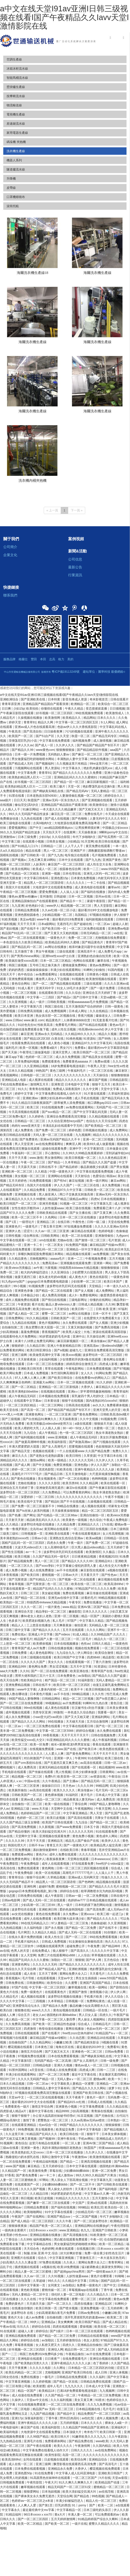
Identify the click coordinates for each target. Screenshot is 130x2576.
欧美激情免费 (38, 2170)
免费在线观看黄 (29, 1868)
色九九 (86, 2230)
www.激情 (36, 1157)
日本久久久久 (106, 717)
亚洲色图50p (24, 2473)
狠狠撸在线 (22, 2010)
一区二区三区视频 (24, 992)
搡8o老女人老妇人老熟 (36, 1616)
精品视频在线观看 (79, 1254)
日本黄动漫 (52, 1400)
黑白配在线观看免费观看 (71, 2239)
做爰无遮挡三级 (26, 1277)
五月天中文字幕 (81, 1666)
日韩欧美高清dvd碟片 (115, 1414)
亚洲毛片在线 (33, 2441)
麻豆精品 (34, 2166)
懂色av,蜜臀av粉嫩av (23, 896)
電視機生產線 (16, 114)
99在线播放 (56, 1721)
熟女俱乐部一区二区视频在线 (56, 1015)
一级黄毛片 (31, 1226)
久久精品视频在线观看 (104, 1116)
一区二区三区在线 (101, 1070)
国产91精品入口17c (25, 846)
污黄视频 (51, 1267)
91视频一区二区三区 (74, 1203)
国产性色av (109, 1575)
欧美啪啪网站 (33, 2212)
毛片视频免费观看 (104, 855)
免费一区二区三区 (81, 937)
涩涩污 (28, 1231)
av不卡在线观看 (67, 1570)
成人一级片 (37, 1002)
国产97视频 (121, 1368)
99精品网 (101, 1785)
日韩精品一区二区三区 (30, 1121)
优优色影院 (47, 1469)
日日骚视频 (117, 708)
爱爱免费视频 (48, 892)
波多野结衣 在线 (22, 2313)
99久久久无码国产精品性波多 (29, 814)
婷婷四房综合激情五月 (82, 1364)
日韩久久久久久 (82, 2450)
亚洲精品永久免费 (60, 2468)
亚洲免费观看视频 (21, 979)
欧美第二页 (115, 2317)
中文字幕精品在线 (39, 2244)
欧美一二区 (106, 2505)
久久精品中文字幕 (74, 2280)
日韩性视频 (13, 1235)
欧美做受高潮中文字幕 (45, 1355)
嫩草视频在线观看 (33, 2487)
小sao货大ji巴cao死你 (48, 1717)
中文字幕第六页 (32, 1006)
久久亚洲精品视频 (36, 1066)
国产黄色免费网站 (86, 1414)
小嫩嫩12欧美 (63, 2042)
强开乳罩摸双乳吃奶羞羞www (85, 2317)
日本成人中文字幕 (108, 1795)
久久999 (25, 2239)
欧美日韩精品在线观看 (15, 1135)
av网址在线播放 (56, 947)
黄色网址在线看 (114, 1359)
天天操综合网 (96, 1336)
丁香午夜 (107, 2290)
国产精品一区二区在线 (30, 1597)
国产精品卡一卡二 (72, 901)
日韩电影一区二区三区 (36, 1075)
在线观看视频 (46, 1978)
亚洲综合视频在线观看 (105, 2358)
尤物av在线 (65, 1240)
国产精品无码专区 (105, 736)
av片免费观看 (72, 1703)
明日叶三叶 (8, 2079)
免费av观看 (102, 1061)
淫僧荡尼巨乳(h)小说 (23, 740)
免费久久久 (120, 1451)
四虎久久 (105, 2015)
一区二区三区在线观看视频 (45, 2097)
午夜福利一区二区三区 (27, 1153)
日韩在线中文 (120, 1895)
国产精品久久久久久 (47, 1630)
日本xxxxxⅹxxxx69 (110, 2248)
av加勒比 (84, 1675)
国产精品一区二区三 (104, 1822)
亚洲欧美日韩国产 (110, 2473)
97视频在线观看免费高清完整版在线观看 (43, 2093)
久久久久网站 (96, 1630)
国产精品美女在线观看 (98, 1057)
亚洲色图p (81, 1465)
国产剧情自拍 (119, 1987)
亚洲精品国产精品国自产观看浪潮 (46, 704)
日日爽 (7, 708)
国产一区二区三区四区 (33, 2519)
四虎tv (95, 1199)
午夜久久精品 (74, 708)
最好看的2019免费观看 (68, 919)
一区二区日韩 (45, 1497)
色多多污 (15, 1620)
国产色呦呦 (80, 818)
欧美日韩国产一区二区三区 (92, 1052)
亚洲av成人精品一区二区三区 (41, 1799)
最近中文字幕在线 (84, 2074)
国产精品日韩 (54, 1474)
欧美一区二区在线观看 (78, 1235)
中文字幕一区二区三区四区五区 (77, 722)
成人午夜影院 (54, 1895)
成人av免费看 (35, 2317)
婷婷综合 (42, 2331)
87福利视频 (8, 924)
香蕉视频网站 (9, 1075)
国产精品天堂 (21, 1451)
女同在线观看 (32, 2459)
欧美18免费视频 (68, 2267)
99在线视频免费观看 (89, 713)
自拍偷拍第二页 (13, 1327)
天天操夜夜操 (87, 832)
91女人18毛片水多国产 (73, 988)
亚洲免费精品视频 (18, 1685)
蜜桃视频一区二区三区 (71, 1886)
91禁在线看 (17, 795)
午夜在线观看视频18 (86, 1533)
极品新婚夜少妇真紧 (94, 1167)
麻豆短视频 (77, 1180)
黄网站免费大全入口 (73, 1973)
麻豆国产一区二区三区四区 (66, 864)
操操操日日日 (51, 1785)
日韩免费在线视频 (30, 1895)
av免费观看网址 (47, 974)
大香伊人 (87, 1387)
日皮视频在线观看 (56, 2459)
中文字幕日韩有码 (36, 878)
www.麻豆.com (34, 1020)
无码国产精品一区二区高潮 (53, 2060)
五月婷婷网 (115, 2308)
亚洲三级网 (20, 1355)
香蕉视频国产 (51, 1332)
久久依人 (69, 2262)
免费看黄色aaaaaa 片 (77, 1061)
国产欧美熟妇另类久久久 (32, 2363)
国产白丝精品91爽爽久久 (40, 1419)
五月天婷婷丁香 (118, 1547)
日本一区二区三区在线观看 (85, 2331)
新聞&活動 (77, 551)
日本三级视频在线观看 (36, 1657)
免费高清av (50, 1263)
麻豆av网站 (119, 1180)
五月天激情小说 (103, 2198)
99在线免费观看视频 (104, 1937)
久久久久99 (85, 1785)
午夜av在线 (8, 2326)
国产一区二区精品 (24, 1387)
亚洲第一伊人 (63, 1758)
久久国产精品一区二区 (60, 2395)
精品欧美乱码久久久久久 (43, 1520)
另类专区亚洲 (42, 1712)
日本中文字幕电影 (89, 2129)
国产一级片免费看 (103, 988)
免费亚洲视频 (63, 1465)
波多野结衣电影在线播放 (38, 1524)
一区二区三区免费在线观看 (87, 928)
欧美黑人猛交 (72, 1332)
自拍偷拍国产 (18, 2042)
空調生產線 (14, 59)
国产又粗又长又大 (91, 809)
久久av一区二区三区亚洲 (52, 1231)
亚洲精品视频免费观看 (21, 2335)
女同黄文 (54, 2285)
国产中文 (36, 827)
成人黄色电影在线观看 (90, 887)
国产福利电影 (108, 2189)
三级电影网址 (78, 1300)
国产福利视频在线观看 (30, 1437)
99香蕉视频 (51, 1735)
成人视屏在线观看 (41, 1080)
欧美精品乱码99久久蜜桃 (62, 942)
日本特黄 (54, 699)
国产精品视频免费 (20, 1561)
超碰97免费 (46, 1886)
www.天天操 (40, 1808)
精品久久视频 (108, 1034)
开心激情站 (53, 1153)
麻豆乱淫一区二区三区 (67, 814)
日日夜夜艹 (53, 2358)
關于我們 (11, 539)
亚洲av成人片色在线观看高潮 (35, 727)
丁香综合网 (80, 1804)
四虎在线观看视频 (65, 2326)
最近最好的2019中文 (91, 2047)
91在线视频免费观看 (32, 2404)
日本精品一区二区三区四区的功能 (91, 2368)
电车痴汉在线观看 (77, 855)
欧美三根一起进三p (110, 1914)
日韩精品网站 (51, 1698)
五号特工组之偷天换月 (45, 965)
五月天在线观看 (73, 1630)
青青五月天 (54, 1845)
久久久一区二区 (32, 1607)
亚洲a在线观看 (97, 2203)
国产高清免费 (96, 1909)
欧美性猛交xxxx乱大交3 (28, 1740)
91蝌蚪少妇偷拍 (94, 970)
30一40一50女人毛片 (77, 1428)
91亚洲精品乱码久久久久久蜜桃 (68, 1740)
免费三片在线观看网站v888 (57, 1955)
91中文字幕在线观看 (59, 2212)
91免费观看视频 (40, 1180)
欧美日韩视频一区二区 (81, 1157)
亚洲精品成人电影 (14, 1080)
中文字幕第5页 (94, 1148)
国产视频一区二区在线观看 (77, 1579)
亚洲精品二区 (46, 1222)
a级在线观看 (84, 1423)
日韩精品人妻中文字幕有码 (52, 2088)
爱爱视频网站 (18, 827)
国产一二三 (10, 2354)
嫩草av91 (114, 887)
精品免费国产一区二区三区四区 (99, 2413)
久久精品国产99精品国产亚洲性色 (85, 2427)
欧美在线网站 (21, 869)
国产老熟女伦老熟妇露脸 (47, 1455)
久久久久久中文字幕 (105, 1950)
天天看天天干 (90, 1575)
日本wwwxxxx (100, 1859)
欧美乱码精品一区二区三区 (24, 2372)
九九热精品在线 (11, 2441)
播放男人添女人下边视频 (53, 979)
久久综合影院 (61, 837)
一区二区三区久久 (21, 1565)
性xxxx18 (6, 1442)
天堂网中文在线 (62, 1808)
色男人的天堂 (20, 1950)
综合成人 (117, 1868)
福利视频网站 (42, 2239)
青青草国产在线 (102, 1671)
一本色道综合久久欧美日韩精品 (22, 942)
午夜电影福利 (9, 2427)
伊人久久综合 (114, 1996)
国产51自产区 (45, 736)
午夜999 (80, 1758)
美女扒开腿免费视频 (114, 1437)
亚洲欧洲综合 (9, 699)
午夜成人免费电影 (116, 1520)
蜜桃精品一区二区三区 (109, 2487)
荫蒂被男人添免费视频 (70, 1102)
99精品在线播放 (68, 1506)
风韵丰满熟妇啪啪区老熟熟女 (62, 2148)
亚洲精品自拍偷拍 (90, 2345)
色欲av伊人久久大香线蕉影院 (77, 727)
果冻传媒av (98, 1341)
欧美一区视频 (29, 1047)
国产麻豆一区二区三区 (87, 754)
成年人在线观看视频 (56, 1863)
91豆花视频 (85, 2115)
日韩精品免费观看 (27, 910)
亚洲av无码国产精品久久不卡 (60, 1139)
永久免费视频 (111, 1185)
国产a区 (5, 2005)
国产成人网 (23, 1465)
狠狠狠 (10, 1689)
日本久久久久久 (92, 2423)
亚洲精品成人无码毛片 (112, 2138)
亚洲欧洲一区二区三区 (17, 1171)
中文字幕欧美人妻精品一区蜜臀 (73, 2083)
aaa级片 (6, 800)
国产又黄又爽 (103, 1212)
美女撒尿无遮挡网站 (113, 2074)
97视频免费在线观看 (32, 2056)
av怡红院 (88, 2418)
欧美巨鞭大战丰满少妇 (69, 1918)
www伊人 (52, 905)
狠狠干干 (93, 2134)
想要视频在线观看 (81, 1446)
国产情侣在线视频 (54, 1300)
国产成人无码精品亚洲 (113, 2349)
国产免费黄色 (29, 1139)
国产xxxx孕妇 (45, 1565)
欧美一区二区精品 (112, 2244)
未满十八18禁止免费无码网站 (35, 1341)
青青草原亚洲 (11, 704)
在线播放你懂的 (23, 2308)
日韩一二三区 (106, 2070)
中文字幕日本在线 (110, 1455)
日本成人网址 (78, 1011)
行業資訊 (75, 575)
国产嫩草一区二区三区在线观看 (49, 2203)
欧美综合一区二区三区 (113, 704)
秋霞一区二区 (81, 736)
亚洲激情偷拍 (104, 1235)
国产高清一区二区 (33, 1410)
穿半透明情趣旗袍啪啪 (96, 1391)
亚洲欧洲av (31, 1098)
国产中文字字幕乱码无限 (90, 1112)
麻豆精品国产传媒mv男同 (107, 1245)
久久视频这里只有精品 (72, 763)
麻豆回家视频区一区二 (102, 782)
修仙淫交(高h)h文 (27, 805)
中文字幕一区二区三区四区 (48, 1987)
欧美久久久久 (63, 2445)
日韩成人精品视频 (91, 1304)
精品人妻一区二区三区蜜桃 (33, 2271)
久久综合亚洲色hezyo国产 (66, 1121)
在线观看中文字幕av (28, 1400)
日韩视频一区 (75, 2001)
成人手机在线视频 (87, 1098)
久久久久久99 (15, 1840)
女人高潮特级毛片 (57, 1547)
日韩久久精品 (101, 1643)
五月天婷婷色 (18, 1180)
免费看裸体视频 (118, 1405)
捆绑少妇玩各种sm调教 (56, 1098)
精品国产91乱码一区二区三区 (22, 933)
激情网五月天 (39, 1084)
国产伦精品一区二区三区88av (57, 1515)
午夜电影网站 (75, 1368)
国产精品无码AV (77, 791)
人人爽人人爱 (27, 2505)
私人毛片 (59, 1620)
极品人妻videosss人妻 (60, 1304)
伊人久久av (25, 745)
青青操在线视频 (102, 2111)
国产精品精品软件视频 (92, 749)
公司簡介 (10, 547)
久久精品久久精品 (44, 1932)
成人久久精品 (9, 1524)
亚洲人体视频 (119, 2372)
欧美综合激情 (104, 1652)
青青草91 (30, 722)
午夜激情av (80, 2157)
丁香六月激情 (102, 1662)
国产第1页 (46, 2505)
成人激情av (66, 2175)
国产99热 (105, 1038)
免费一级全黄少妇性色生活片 (104, 2253)
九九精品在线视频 (24, 1322)
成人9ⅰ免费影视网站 (84, 1295)
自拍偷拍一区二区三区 (27, 1804)
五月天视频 (117, 1258)
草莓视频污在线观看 (14, 2037)
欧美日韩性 (74, 1455)
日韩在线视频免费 (103, 1735)
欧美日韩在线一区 (72, 2134)
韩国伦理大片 (17, 1845)
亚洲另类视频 (48, 1203)
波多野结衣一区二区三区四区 (103, 1355)
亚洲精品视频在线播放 (45, 2235)
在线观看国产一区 (27, 2184)
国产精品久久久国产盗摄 (100, 1162)
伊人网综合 (85, 1652)
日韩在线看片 (119, 699)
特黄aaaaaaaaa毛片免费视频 (88, 1002)
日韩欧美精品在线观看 (52, 1212)
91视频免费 (36, 1286)
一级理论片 (27, 1222)
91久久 (22, 1089)
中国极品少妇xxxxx (115, 827)
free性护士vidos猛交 (110, 1863)
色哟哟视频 (100, 1478)
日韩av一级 (74, 1895)
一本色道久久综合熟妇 (80, 1712)
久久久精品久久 (98, 2294)
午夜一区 (96, 2239)
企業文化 (10, 555)
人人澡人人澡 (69, 892)
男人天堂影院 (103, 905)
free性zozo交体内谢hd (78, 2033)
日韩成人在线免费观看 (62, 2070)
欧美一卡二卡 (117, 2079)
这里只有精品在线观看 (45, 2143)
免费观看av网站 (23, 1854)
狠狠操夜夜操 (18, 2225)
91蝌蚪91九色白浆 (96, 1703)
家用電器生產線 (17, 132)
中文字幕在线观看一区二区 (19, 1240)
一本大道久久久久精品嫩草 (58, 809)
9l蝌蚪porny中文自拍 (113, 832)
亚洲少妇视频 (119, 1322)
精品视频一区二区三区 (76, 905)
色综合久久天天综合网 (102, 1121)
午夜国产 (18, 2216)
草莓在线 (55, 2170)
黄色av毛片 (117, 1025)
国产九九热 (55, 855)
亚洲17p (17, 2418)
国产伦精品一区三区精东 (22, 873)
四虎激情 (30, 2028)
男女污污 (66, 1047)
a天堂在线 (37, 2070)
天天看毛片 (98, 1973)
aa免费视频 (101, 1254)
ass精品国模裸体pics (59, 827)
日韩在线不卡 (48, 1167)
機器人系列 (14, 160)
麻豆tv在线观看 (77, 1487)
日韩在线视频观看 (27, 2033)
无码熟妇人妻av (59, 754)
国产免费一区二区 (98, 1542)
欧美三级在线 (114, 1758)
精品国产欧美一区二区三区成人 (51, 2225)
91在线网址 (95, 1758)
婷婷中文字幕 (24, 1093)
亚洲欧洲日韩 (48, 1909)
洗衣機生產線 (16, 151)
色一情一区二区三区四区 (76, 1432)
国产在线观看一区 (84, 1767)
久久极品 (109, 1552)
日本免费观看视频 (99, 1368)
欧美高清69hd (114, 1584)
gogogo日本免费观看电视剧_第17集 (33, 1891)
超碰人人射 (120, 924)
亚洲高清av (91, 1345)
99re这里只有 (99, 763)
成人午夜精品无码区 (23, 1396)
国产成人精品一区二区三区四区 (33, 2221)
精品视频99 (106, 1767)
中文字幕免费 (27, 772)
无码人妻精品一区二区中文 (30, 2294)
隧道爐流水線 (16, 169)
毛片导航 (28, 1978)
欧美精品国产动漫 (107, 2482)
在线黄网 (69, 832)
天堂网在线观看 (78, 1859)
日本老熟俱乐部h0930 (42, 795)
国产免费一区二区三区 (51, 1130)
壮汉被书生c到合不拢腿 (88, 1707)
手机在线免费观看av (14, 1084)
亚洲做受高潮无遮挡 (50, 1487)
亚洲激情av (8, 837)
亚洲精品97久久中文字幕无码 (92, 1043)
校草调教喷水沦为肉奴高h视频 (102, 1891)
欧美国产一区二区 (21, 736)
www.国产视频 (15, 2166)
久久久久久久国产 (33, 1662)
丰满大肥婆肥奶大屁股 (24, 1446)
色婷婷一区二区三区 (39, 1057)
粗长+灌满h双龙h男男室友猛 (71, 1744)
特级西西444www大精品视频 (79, 1267)
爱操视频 (86, 2326)
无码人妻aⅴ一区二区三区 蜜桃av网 (81, 2079)
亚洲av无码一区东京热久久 (61, 800)
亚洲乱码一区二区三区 (48, 1249)
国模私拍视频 (9, 855)
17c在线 (107, 1524)
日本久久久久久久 (95, 1611)
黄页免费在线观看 (98, 846)
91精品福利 (13, 2514)
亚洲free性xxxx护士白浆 (59, 956)
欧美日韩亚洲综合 (39, 1350)
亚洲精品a (48, 2322)
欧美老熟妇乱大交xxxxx (28, 2152)
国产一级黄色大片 (76, 1845)
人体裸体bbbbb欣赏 (77, 1020)
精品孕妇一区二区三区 (51, 1611)
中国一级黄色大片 (62, 1171)
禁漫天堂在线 (9, 2189)
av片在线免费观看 (99, 2354)
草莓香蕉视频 (24, 2345)
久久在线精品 (99, 1011)
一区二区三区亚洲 (59, 1414)
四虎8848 (94, 1657)
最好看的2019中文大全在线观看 (34, 2102)
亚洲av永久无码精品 (49, 1034)
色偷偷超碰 (98, 1923)
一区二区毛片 (82, 1639)
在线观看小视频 (34, 841)
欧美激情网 (53, 717)
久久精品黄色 (18, 1258)
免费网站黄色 (96, 2001)
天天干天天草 (26, 924)
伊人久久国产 (63, 1185)
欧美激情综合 (99, 805)
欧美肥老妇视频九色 (37, 1620)
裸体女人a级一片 (117, 2423)
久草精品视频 (56, 1877)
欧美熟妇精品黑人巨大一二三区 (30, 777)
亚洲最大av (8, 1639)
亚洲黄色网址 (35, 1414)
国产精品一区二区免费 (81, 1927)
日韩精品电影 (42, 2065)
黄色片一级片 (96, 2097)
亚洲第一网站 (103, 1263)
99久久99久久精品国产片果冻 (96, 2175)
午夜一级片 (76, 1542)
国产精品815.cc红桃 (72, 2102)
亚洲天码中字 (45, 988)
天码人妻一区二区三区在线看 (53, 1135)
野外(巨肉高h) (70, 2418)
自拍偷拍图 (55, 2317)
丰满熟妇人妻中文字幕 (72, 759)
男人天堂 (96, 1813)
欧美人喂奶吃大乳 (27, 1428)
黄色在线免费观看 (48, 1914)
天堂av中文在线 (37, 2400)
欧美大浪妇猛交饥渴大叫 (50, 1831)
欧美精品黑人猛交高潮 (106, 1845)
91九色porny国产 (14, 1281)
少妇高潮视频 (79, 2111)
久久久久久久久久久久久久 (73, 1075)
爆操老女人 (104, 1015)
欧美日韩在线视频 (108, 841)
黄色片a (42, 1854)
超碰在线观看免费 (55, 1148)
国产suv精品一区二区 (57, 1112)
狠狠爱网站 (32, 2491)
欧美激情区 (93, 1552)
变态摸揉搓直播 (97, 708)
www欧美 (102, 2441)
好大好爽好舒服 (71, 2253)
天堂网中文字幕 (26, 1836)
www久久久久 (41, 2010)
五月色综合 (112, 1960)
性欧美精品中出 (32, 1680)
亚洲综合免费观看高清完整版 (67, 1116)
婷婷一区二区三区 (24, 1469)
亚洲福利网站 (101, 1717)
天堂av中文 (66, 1978)
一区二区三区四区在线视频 (90, 1529)
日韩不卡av (37, 1845)
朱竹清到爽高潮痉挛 (65, 1373)
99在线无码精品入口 (35, 1923)
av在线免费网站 (106, 2450)
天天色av (69, 1785)
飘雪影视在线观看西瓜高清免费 (75, 2464)
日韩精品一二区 (52, 846)
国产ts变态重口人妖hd (111, 1698)
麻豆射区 (121, 1070)
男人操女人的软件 (60, 2189)
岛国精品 (81, 915)
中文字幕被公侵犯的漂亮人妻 (76, 1565)
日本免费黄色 (66, 1675)
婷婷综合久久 (114, 795)
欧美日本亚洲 (24, 1015)
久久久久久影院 (50, 1483)
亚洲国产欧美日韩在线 (88, 2093)
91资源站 (90, 1038)
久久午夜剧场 (118, 2436)
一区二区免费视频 (96, 1895)
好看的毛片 (89, 1597)
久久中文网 (91, 1089)
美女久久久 (56, 1662)
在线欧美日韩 (69, 1850)
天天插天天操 (36, 2303)
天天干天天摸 (36, 1840)
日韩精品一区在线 (116, 1538)
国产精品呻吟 (111, 1946)
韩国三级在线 (54, 1006)
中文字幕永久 (72, 768)
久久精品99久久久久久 (81, 1034)
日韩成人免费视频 (54, 1941)
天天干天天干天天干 (75, 1735)
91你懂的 (110, 1932)
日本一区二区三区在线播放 (78, 1217)
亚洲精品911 (104, 1561)
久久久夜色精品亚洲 (113, 1157)
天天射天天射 (15, 1520)
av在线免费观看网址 (50, 1144)
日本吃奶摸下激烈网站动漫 (94, 1905)
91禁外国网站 (18, 2070)
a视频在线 (49, 2267)
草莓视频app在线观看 (84, 2290)
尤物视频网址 (39, 1258)
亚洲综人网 (55, 2349)
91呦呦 (120, 2276)
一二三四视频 (36, 2001)
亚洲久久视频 (63, 2065)
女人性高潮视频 (113, 1533)
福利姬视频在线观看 (100, 919)
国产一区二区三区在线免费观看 (22, 1703)
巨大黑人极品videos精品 (88, 1547)
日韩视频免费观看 (12, 2482)
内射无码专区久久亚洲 (113, 878)
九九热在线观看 (32, 818)
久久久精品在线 (117, 2106)
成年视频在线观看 (18, 1712)
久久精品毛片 (9, 1996)
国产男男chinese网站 (26, 956)
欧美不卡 (77, 1689)
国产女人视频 (84, 1290)
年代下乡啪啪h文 (85, 837)
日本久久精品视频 (21, 1070)
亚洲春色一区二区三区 (87, 2051)
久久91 (24, 1671)
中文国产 (78, 2203)
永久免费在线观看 (75, 1322)
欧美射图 (39, 2386)
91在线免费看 (44, 2473)
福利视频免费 (82, 740)
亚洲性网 (30, 1886)
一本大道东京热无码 (111, 2258)
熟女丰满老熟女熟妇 (110, 1432)
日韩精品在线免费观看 (15, 1249)
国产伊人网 (94, 1960)
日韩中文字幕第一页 (32, 2285)
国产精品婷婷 (69, 1167)
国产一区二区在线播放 (74, 1478)
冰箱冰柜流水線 (17, 68)
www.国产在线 (66, 1749)
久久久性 (98, 1694)
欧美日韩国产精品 (88, 2322)
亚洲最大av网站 (44, 1382)
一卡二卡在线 (96, 882)
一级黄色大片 (57, 937)
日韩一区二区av (115, 1762)
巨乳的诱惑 (62, 2505)
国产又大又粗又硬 (77, 1717)
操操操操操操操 (37, 970)
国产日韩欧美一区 (33, 855)
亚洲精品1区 (104, 2303)
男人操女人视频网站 (92, 2019)
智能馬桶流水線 (17, 77)
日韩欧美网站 (50, 1235)
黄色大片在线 (9, 1992)
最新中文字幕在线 (41, 2111)
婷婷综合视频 (85, 1730)
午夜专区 (75, 1602)
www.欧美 (122, 1767)
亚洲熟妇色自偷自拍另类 (95, 956)
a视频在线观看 (117, 1570)
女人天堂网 (28, 1955)
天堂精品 (95, 1286)
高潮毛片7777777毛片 (27, 1474)
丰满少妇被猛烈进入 (70, 2500)
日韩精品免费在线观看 (96, 2381)
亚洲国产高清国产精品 (95, 1982)
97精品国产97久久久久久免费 (96, 1588)
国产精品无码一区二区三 (98, 1781)
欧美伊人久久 (111, 1840)
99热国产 (42, 1070)
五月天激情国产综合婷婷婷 (84, 1006)
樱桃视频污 (8, 1767)
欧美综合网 (79, 2459)
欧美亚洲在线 (79, 1671)
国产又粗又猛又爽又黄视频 (19, 2138)
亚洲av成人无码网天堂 (84, 1877)
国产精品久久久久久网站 (29, 1721)
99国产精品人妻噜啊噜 (24, 1698)
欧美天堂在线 (9, 1410)
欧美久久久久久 (65, 1790)
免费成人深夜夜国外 (67, 1089)
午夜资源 (24, 1304)
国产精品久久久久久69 (77, 1561)
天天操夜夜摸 (68, 1419)
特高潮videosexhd (90, 1029)
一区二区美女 (54, 1245)
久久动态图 (77, 2037)
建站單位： (90, 671)
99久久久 (54, 2280)
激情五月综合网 (32, 2051)
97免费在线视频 (50, 2262)
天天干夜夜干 (75, 2097)
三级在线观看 (66, 951)
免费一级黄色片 (32, 1992)
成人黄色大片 (78, 1277)
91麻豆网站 (30, 809)
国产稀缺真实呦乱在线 (48, 791)
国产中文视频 (42, 1465)
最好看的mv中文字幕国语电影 (108, 1047)
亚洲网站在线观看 (60, 1176)
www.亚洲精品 (69, 2230)
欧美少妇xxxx (42, 1309)
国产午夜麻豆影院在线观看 (108, 1487)
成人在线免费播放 (42, 1570)
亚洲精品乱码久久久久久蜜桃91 (76, 777)
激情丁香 (29, 2120)
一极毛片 (48, 2377)
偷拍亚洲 (80, 1625)
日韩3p (94, 2280)
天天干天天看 (18, 1157)
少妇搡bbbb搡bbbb (76, 2170)
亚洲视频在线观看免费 (76, 1263)
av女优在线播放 (23, 1914)
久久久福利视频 (61, 2400)
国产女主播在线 (80, 1212)
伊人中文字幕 (114, 1029)
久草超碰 (39, 2280)
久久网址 (59, 2368)
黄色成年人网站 (107, 1836)
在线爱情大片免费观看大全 (102, 1318)
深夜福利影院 (34, 2418)
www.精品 (69, 1607)
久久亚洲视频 (18, 1002)
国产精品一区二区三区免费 (57, 2335)
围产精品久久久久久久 (102, 1918)
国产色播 (15, 1515)
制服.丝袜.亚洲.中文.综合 (41, 2253)
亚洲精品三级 (20, 1808)
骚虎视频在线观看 (27, 2267)
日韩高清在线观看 (78, 1405)
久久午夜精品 (51, 1781)
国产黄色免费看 (27, 2175)
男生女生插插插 (87, 1978)
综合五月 (24, 2015)
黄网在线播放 (75, 2028)
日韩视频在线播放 (95, 1130)
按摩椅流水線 (16, 96)
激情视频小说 (99, 1992)
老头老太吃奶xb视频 (53, 1277)
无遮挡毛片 (64, 924)
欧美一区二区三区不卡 (27, 1217)
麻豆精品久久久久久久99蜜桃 (25, 1199)
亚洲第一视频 (51, 873)
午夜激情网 (83, 2445)
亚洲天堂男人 (62, 1052)
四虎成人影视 (108, 1364)
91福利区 (72, 1795)
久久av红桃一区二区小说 (59, 910)
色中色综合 (26, 974)
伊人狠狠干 (121, 915)
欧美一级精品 (57, 1460)
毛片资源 (114, 1240)
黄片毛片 (87, 1795)
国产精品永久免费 (55, 2005)
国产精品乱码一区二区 (27, 947)
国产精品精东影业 (87, 2042)
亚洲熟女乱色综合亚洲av (67, 1538)
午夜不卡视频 (114, 1497)
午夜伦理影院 (120, 2225)
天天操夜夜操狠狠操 (66, 1510)
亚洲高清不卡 (87, 951)
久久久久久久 (75, 882)
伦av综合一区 (48, 2125)
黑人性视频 (63, 1772)
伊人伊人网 (118, 1992)
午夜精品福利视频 (45, 2161)
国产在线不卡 (30, 928)
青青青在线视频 (40, 1089)
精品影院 (109, 1657)
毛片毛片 (109, 2409)
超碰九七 (76, 1350)
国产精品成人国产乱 (53, 1969)
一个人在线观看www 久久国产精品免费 (83, 1451)
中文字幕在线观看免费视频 (95, 1171)
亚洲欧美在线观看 (57, 1533)
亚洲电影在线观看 (30, 2358)
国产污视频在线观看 (107, 1442)
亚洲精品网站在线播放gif (92, 2225)
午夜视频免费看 (96, 1258)
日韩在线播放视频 (60, 1648)
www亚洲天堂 (31, 1125)
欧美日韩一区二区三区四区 (72, 1685)
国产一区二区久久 (60, 2303)
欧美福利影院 (57, 1442)
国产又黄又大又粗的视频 (61, 933)
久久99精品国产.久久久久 (108, 1634)
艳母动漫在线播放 (51, 2028)
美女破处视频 (51, 1593)
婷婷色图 (75, 1130)
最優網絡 (117, 671)
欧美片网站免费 (11, 1373)
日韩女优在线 (9, 2377)
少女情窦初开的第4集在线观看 (80, 1359)
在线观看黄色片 (56, 1992)
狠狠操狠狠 (113, 2125)
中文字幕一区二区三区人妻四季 (54, 2019)
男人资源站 (53, 768)
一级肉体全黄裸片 (14, 2230)
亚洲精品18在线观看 (101, 2037)
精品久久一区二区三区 (110, 1639)
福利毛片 (11, 1047)
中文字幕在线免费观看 (55, 740)
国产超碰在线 (83, 924)
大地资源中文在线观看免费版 (53, 887)
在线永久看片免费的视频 (26, 1937)
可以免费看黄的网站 (77, 1492)
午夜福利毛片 (77, 1070)
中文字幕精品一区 (69, 2510)
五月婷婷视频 (69, 2423)
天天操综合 (101, 1075)
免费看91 (113, 2047)
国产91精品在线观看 (93, 1025)
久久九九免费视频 (100, 2404)
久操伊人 (18, 2400)
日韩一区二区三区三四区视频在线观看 (82, 1868)
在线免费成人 (41, 1950)
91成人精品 (81, 1634)
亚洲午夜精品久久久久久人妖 (95, 1469)
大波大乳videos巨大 (29, 1547)
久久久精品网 (89, 1483)
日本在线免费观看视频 (64, 2056)
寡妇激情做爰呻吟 (45, 1850)
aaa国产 (116, 749)
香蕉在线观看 (102, 1744)
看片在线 (38, 1304)
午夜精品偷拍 (75, 2354)
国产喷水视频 (69, 2308)
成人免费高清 (27, 1767)
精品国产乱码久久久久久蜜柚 (53, 1588)
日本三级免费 (27, 837)
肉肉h (15, 1125)
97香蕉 (9, 2175)
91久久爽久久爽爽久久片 (76, 2482)
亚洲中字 (75, 1148)
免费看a (80, 1047)
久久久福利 (98, 2377)
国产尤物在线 (104, 2115)
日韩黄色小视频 (98, 974)
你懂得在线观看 (52, 708)
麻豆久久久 (20, 1455)
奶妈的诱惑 (17, 970)
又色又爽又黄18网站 (42, 860)
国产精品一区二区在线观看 (54, 1290)
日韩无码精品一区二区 (96, 933)
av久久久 (99, 1405)
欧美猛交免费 (65, 2129)
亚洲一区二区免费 (104, 2170)
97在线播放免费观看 (78, 1226)
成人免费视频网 (56, 1011)
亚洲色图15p (60, 878)
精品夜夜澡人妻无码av (79, 1799)
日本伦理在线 (72, 873)
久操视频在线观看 (100, 1501)
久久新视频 (47, 1827)
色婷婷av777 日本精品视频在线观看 (93, 1900)
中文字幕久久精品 (92, 1620)
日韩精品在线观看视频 (93, 2335)
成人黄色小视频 (59, 1043)
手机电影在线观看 (14, 1772)
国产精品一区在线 (66, 2381)
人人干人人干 (74, 846)
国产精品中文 (66, 2413)
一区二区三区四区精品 (21, 1405)
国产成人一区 (44, 745)
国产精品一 (55, 1162)
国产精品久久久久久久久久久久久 (82, 1964)
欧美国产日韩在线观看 (58, 1822)
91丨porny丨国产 (84, 2505)
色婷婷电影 (106, 1231)
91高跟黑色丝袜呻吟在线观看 (50, 2478)
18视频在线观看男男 (50, 1946)
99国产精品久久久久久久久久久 (82, 2125)
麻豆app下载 (14, 1057)
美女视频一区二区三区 (30, 1176)
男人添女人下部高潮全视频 (70, 2180)
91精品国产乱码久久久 (42, 2134)
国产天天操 (10, 1052)
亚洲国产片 (78, 850)
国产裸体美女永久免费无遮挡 (35, 2496)
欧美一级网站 (98, 1987)
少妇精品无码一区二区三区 (94, 2212)
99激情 (58, 1712)
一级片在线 (79, 2523)
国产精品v (64, 997)
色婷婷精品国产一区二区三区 (41, 1813)
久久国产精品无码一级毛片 (51, 1556)
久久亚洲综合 (60, 1272)
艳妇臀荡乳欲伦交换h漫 (99, 786)
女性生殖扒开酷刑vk (26, 1208)
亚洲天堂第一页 (11, 882)
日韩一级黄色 (114, 1006)
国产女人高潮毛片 (54, 1446)
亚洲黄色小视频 (66, 2106)
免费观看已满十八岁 (107, 1208)
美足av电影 (27, 919)
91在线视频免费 (53, 1107)
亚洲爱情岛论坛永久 (26, 2005)
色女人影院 (91, 2340)
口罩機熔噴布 (16, 197)
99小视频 (20, 1286)
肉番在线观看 (65, 2248)
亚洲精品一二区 (107, 2083)
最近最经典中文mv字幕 (39, 2510)
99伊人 (35, 2322)
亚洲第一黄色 (30, 2148)
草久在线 (11, 1139)
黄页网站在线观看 (56, 1529)
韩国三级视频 (18, 965)
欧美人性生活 (54, 1937)
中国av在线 (32, 1781)
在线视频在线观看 (72, 974)
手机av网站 (86, 2138)
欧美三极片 (58, 786)
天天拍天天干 (52, 832)
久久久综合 (73, 992)
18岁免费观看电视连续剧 (68, 1066)
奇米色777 (91, 2432)
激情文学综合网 (43, 2106)
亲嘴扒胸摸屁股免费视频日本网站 (41, 1254)
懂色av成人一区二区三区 (92, 2065)
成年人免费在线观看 (63, 1854)
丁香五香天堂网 (51, 1226)
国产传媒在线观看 (41, 1772)
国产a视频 (61, 1350)
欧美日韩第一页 (47, 2308)
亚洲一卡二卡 (33, 1245)
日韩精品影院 (119, 1080)
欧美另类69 (70, 1483)
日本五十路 (92, 1827)
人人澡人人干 (104, 1872)
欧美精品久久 (72, 717)
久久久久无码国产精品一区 (36, 2079)
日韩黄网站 (107, 1772)
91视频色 (78, 979)
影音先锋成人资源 (75, 699)
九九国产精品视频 (42, 2413)
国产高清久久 (80, 1950)
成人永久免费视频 (68, 1057)
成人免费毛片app (110, 951)
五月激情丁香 (24, 951)
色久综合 (96, 1520)
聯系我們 (10, 595)
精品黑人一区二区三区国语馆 (44, 882)
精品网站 (89, 717)
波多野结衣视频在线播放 (65, 1996)
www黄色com (45, 749)
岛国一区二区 (71, 2455)
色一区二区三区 (58, 1584)
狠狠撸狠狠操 (65, 749)
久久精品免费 (66, 1524)
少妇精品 (73, 841)
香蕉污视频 (86, 1015)
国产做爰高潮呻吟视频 (31, 1442)
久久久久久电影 (40, 2368)
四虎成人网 (87, 2070)
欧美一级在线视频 (57, 1804)
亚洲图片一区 (11, 1098)
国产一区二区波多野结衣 (91, 2221)
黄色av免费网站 (101, 965)
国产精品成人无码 (21, 763)
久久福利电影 (33, 1927)
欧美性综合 (55, 1982)
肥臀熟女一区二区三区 (53, 2120)
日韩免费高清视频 (30, 1011)
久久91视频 (56, 2276)
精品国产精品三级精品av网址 (68, 1199)
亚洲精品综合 (98, 2459)
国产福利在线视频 (63, 2207)
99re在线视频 (33, 1707)
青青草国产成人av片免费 (29, 1648)
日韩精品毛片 (102, 2024)
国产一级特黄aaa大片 (102, 2271)
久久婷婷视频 (42, 2381)
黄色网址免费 (38, 1666)
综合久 (43, 2258)
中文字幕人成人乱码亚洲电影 (76, 2473)
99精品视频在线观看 (112, 1597)
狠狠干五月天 (101, 1084)
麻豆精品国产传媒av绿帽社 (49, 2037)
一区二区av (103, 924)
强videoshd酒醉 (112, 1345)
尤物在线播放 (27, 1483)
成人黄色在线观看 (57, 1707)
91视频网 (6, 2143)
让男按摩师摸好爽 (88, 827)
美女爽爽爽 (66, 2322)
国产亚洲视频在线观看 (97, 800)
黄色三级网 (58, 1070)
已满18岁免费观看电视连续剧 (77, 2390)
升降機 (11, 178)
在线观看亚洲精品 (24, 2125)
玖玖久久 (23, 2326)
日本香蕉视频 (9, 1575)
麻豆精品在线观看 (84, 1231)
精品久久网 (46, 722)
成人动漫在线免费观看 (27, 2395)
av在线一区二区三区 (14, 1744)
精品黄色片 (54, 1020)
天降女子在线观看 (107, 1817)
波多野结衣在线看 (24, 1909)
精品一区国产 (91, 1616)
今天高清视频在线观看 (24, 1112)
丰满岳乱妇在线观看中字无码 (63, 1125)
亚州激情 (46, 896)
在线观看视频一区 (78, 1662)
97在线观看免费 (83, 1863)
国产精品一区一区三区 (69, 782)
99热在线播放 (99, 759)
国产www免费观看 (69, 1827)
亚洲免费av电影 (119, 928)
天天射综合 (83, 1176)
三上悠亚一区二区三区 (15, 1643)
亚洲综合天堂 (24, 1611)
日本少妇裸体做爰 (85, 1772)
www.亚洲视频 (58, 1437)
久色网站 (51, 1217)
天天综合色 (32, 2248)
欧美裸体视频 (42, 1643)
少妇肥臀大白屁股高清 (87, 1272)
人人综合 (84, 1955)
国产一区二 (41, 983)
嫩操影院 (75, 1611)
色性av (85, 1643)
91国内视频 (116, 970)
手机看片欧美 (93, 1996)
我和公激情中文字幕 (56, 2157)
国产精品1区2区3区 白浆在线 (44, 1038)
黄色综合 (21, 2143)
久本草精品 (73, 1162)
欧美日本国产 (113, 1281)
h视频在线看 (111, 2042)
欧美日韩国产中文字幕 (69, 1657)
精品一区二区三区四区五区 (100, 1510)
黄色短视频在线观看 (67, 2010)
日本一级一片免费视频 (30, 754)
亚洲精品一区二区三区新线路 (59, 1387)
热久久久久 (112, 1941)
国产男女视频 (119, 1167)
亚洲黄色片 (13, 1226)
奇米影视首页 (99, 699)
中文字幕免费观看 (92, 2106)
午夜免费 (94, 1946)
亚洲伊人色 (13, 1231)
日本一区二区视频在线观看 (76, 1382)
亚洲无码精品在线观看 (54, 1767)
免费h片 (50, 1776)
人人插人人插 (51, 1428)
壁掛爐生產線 (16, 87)
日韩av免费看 (114, 2051)
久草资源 (90, 1455)
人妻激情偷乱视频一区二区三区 (81, 795)
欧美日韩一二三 (83, 1309)
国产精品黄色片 (93, 942)
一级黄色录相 (120, 1277)
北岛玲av (36, 1529)
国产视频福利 (45, 763)
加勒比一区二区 (62, 1960)
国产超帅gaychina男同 (69, 2271)
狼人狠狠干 (61, 1950)
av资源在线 (98, 1776)
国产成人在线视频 (57, 818)
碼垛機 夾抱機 (16, 142)
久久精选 (41, 1171)
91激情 (5, 1455)
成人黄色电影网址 (42, 1652)
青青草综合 (17, 1877)
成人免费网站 (119, 1130)
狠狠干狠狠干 (21, 2115)
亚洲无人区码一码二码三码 (102, 873)
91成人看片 (26, 988)
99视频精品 (53, 1703)
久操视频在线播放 (30, 717)
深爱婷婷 (27, 1497)
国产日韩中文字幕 (86, 997)
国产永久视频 (54, 1927)
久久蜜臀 (71, 1982)
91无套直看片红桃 (105, 1020)
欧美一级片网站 (98, 1180)
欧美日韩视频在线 (98, 1689)
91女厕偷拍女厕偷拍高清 (86, 1941)
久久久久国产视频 (33, 2189)
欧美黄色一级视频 (75, 1520)
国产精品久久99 (23, 749)
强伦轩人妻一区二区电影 (68, 2294)
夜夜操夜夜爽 (56, 1859)
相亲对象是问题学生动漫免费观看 (92, 947)
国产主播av (71, 1781)
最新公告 (75, 567)
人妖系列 (39, 864)
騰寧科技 (104, 671)
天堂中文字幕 (110, 1089)
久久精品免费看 (35, 1190)
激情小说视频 (119, 805)
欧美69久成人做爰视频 (99, 1144)
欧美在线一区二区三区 (87, 1584)
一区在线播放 (9, 1162)
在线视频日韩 (86, 2248)
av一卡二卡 (34, 1552)
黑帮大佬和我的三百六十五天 (35, 1675)
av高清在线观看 (91, 1762)
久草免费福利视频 (27, 1061)
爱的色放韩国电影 (72, 1909)
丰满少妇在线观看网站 (66, 970)
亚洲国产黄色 (112, 860)
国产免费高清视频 (107, 1327)
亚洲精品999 (18, 1666)
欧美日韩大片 (60, 2436)
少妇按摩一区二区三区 (86, 1281)
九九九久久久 (74, 2386)
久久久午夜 (64, 2221)
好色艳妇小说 (35, 905)
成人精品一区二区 (18, 2019)
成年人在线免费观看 (38, 1918)
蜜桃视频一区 (51, 1575)
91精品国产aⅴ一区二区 (112, 2033)
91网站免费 (103, 1373)
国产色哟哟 (86, 1882)
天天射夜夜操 (27, 1359)
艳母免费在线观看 (12, 1364)
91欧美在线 (64, 1469)
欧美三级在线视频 (79, 1208)
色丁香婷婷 (101, 2363)
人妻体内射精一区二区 (53, 1689)
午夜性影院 (35, 2482)
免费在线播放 (93, 1602)
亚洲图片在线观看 (23, 2258)
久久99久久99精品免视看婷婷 (83, 1153)
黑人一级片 (65, 1905)
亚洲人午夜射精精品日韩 (64, 1345)
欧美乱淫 (97, 2207)
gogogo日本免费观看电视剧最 (48, 1281)
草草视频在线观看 (104, 1955)
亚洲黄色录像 (24, 1290)
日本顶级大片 (72, 2432)
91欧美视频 (10, 919)
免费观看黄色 (51, 1061)
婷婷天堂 (15, 722)
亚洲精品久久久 (89, 1524)
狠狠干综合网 (36, 1877)
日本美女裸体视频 (114, 2134)
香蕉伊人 (39, 1859)
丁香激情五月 (86, 2258)
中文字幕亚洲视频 (62, 2258)
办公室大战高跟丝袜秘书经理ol (54, 2115)
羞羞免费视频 (30, 1332)
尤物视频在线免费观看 (111, 937)
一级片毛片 (118, 2010)
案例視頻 (76, 539)
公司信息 (75, 559)
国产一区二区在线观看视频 (27, 937)
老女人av (39, 2015)
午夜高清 (15, 731)
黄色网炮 (48, 1868)
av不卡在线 (62, 1694)
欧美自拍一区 (114, 2207)
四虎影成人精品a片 (13, 2111)
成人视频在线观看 (94, 1506)
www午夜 (43, 919)
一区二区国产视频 (85, 2216)
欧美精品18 (47, 2390)
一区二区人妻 (71, 2143)
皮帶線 (11, 187)
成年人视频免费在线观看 (22, 1300)
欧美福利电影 (9, 2432)
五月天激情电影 (76, 1474)
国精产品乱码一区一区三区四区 (23, 1542)
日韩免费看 (20, 1652)
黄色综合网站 (21, 983)
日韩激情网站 (36, 1982)
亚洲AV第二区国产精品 (94, 1607)
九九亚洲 (18, 905)
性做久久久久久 (112, 1877)
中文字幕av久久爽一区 (100, 2193)
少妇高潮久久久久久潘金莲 (19, 2262)
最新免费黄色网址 (18, 1859)
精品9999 (62, 2111)
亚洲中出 (79, 1336)
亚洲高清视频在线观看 (96, 2161)
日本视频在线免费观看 (54, 1396)
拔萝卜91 (114, 2088)
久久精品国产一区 (14, 2170)
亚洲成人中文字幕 (41, 1634)
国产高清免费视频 (24, 1827)
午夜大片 (51, 2482)
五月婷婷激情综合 (69, 2340)
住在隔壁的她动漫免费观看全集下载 (25, 1029)
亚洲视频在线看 (26, 1194)
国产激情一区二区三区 (91, 1240)
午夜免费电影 (30, 1863)
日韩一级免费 (110, 2060)
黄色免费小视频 (83, 1836)
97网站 (44, 2180)
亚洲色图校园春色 (27, 915)
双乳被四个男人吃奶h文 (88, 1396)
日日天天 (20, 800)
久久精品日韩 (36, 1345)
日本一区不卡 (102, 1313)
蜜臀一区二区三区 (54, 1313)
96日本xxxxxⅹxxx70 (38, 2514)
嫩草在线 (103, 960)
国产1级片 (57, 2331)
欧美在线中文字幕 (30, 1501)
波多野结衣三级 (16, 1749)
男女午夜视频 (45, 951)
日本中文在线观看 (71, 860)
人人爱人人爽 (54, 1753)
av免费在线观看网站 (80, 1107)
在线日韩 (64, 1222)
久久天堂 (63, 736)
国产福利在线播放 (93, 892)
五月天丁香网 (48, 1973)
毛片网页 (24, 1932)
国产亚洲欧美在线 (33, 699)
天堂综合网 (64, 2496)
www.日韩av (13, 1020)
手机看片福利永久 (27, 1941)
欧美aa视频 (94, 1538)
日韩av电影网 (11, 1900)
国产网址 (29, 1515)
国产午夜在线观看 (39, 2445)
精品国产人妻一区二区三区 (53, 1639)
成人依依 (30, 1973)
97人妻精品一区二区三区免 (70, 1923)
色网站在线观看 (84, 960)
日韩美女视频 (56, 841)
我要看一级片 (107, 1712)
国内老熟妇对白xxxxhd (102, 1400)
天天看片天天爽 (86, 2189)
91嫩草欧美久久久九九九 (89, 2436)
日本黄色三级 (44, 2047)
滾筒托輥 (13, 206)
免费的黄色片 (15, 2303)
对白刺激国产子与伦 (38, 1758)
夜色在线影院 (99, 1277)
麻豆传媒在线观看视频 (102, 1593)
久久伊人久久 (65, 745)
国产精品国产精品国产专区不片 (98, 745)
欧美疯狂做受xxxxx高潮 (21, 960)
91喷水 (100, 2400)
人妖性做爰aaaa (53, 1208)
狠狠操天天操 (103, 1423)
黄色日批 (116, 1703)
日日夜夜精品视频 (84, 1556)
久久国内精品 (102, 2445)
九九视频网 (83, 1135)
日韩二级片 (119, 1859)
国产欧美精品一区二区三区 (103, 1125)
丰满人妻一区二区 (80, 2514)
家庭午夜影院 (96, 901)
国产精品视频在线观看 (66, 983)
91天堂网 (87, 841)
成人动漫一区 (117, 2001)
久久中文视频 (89, 1419)
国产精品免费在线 (81, 2441)
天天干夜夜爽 (18, 2368)
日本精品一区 (116, 1396)
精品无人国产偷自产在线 (82, 1840)
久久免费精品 (51, 1492)
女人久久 (87, 1373)
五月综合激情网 (98, 1721)
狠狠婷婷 (18, 1345)
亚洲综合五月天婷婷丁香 (100, 992)
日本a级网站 (46, 924)
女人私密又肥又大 (48, 2345)
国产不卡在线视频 (73, 1501)
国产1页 (11, 1222)
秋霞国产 (34, 800)
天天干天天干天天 (105, 1753)
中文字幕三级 (11, 841)
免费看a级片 (49, 1047)
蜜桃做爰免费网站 (75, 965)
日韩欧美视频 (56, 1002)
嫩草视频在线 (77, 1987)
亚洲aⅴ (73, 1391)
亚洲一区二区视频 (67, 1616)
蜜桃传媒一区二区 (54, 2290)
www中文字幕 (26, 1689)
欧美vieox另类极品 (18, 1267)
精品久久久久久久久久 (71, 1080)
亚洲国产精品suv (59, 2216)
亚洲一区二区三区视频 (98, 1139)
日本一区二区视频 (81, 896)
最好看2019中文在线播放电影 (98, 910)
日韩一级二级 (96, 1222)
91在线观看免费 (107, 1831)
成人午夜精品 (48, 1432)
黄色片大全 (16, 2317)
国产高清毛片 (108, 2464)
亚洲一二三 (76, 1258)
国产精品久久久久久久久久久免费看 (78, 772)
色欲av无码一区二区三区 (104, 2028)
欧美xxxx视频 (71, 1355)
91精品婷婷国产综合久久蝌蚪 (98, 2519)
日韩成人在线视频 (100, 2102)
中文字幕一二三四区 (41, 997)
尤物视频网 (52, 2372)
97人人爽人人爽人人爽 (30, 1377)
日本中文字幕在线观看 (82, 2166)
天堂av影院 (120, 2478)
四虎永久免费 (56, 1542)
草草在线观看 (54, 1368)
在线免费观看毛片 (75, 2358)
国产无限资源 (18, 1579)
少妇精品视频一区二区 (57, 915)
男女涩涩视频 (59, 1666)
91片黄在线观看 (95, 1093)
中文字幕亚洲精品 (75, 1813)
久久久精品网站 (40, 2042)
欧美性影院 (53, 2455)
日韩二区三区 (30, 1593)
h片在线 (105, 2478)
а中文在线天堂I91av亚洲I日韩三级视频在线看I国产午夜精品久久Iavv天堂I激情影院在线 (64, 17)
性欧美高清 (45, 1025)
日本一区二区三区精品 (56, 960)
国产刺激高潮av (80, 1442)
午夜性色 (78, 1222)
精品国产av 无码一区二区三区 (53, 2409)
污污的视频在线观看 (79, 731)
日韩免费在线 (15, 1982)
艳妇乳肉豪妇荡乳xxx (98, 768)
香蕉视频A (12, 1978)
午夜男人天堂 (97, 1066)
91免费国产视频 (77, 1245)
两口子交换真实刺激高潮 (76, 1194)
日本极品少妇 (30, 1295)
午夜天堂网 (103, 1808)
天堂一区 (74, 786)
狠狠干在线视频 (73, 1400)
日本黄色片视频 (41, 1694)
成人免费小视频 (16, 1570)
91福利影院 (86, 1680)
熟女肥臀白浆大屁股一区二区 (46, 1327)
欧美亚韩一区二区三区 (73, 1776)
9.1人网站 (107, 722)
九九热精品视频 (11, 1927)
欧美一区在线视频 (48, 1872)
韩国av (111, 1176)
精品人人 (18, 1625)
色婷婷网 (48, 2248)
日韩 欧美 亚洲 (106, 1309)
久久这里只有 (15, 2134)
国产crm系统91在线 (28, 1762)
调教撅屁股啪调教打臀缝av (107, 850)
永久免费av (71, 1914)
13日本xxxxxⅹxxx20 (43, 2230)
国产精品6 (52, 1501)
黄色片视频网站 (50, 1322)
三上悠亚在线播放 (39, 1625)
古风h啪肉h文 (42, 823)
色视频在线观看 (44, 1451)
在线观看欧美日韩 (51, 992)
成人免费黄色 (24, 1130)
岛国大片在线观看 (39, 1185)
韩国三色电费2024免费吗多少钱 (41, 2354)
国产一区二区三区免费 (54, 2074)
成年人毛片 (55, 2386)
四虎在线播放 (84, 2303)
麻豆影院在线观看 (93, 1570)
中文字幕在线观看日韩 (78, 1726)
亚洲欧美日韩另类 (30, 1368)
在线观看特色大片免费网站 (19, 1336)
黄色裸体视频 (54, 1795)
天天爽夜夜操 (63, 1625)
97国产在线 (19, 1987)
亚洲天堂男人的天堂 (107, 1410)
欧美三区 (33, 1107)
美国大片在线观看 (18, 887)
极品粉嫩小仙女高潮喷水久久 (89, 2005)
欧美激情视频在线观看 (101, 979)
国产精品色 (82, 2496)
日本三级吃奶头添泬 (97, 2510)
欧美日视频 (23, 1556)
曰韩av (123, 1740)
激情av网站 (38, 1460)
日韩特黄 (122, 919)
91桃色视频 (74, 1038)
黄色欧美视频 (30, 2290)
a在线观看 (123, 2505)
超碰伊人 (6, 1400)
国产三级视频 (11, 1419)
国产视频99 (47, 2138)
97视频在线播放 (101, 915)
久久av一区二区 (35, 2276)
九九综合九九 (66, 1652)
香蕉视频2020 (108, 1556)
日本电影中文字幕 (77, 1084)
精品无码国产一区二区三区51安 (70, 2487)
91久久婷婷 (104, 1382)
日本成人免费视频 (36, 1373)
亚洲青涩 (57, 1084)
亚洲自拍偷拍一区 (92, 1515)
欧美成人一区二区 (45, 869)
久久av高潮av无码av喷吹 (88, 2120)
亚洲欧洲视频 (78, 1969)
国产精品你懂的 (20, 1831)
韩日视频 (27, 2198)
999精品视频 (81, 1694)
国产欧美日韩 (30, 1575)
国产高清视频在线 (75, 2235)
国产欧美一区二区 (57, 2523)
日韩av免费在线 (89, 2313)
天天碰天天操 (75, 1721)
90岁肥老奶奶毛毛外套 (55, 1336)
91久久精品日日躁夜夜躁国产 (32, 1102)
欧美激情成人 (115, 713)
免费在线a (19, 1634)
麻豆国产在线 (30, 2427)
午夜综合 (114, 1776)
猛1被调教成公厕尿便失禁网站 (102, 2267)
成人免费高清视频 (54, 1295)
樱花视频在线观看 (20, 2047)
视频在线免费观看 (87, 1648)
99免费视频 (25, 2129)
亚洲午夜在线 (66, 2138)
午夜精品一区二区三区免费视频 (100, 2395)
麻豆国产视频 (98, 1080)
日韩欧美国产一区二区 (66, 1318)
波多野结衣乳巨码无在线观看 (67, 1286)
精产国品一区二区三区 (60, 1680)
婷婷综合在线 (69, 1891)
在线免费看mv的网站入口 (93, 1377)
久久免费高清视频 (18, 2024)
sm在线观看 (47, 1240)
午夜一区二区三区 (33, 1162)
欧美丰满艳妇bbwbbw (24, 1391)
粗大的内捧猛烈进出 (35, 1272)
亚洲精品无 (56, 1840)
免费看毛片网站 (66, 1025)
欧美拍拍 (32, 708)
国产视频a (19, 860)
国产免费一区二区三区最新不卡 (33, 1506)
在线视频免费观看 (42, 1749)
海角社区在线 (65, 2047)
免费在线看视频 (73, 1593)
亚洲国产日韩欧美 (105, 2230)
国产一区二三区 (77, 1937)
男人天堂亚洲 (24, 1144)
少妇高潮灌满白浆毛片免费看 (56, 2313)
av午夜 (38, 1267)
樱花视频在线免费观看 (105, 2468)
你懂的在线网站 (101, 1300)
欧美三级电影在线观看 (15, 823)
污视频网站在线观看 (29, 768)
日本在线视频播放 (113, 1199)
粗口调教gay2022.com (103, 1102)
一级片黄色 (53, 1607)
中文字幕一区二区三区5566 (55, 1730)
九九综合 (30, 1432)
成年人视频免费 (108, 2418)
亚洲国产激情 (78, 1992)
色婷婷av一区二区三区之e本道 (33, 2500)
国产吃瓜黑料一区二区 (113, 837)
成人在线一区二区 (21, 2464)
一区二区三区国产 (85, 2478)
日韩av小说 (39, 1538)
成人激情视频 (103, 740)
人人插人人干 (11, 809)
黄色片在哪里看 (102, 2276)
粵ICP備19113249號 (66, 671)
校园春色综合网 (70, 869)
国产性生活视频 (13, 1552)
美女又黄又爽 (84, 2400)
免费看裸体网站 (56, 2441)
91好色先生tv (27, 1025)
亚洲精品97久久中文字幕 (65, 1190)
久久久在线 (29, 2299)
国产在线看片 (51, 2033)
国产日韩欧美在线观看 (112, 2184)
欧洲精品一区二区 (83, 704)
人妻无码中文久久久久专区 (108, 818)
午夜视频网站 (84, 1808)
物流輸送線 (14, 105)
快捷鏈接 (11, 587)
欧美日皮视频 (56, 1817)
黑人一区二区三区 (56, 850)
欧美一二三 (91, 869)
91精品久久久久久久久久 (72, 2198)
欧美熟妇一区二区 (12, 1602)
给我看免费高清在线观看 (29, 1043)
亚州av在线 (103, 896)
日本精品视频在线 (88, 2409)
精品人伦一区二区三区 (101, 2500)
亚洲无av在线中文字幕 (64, 1597)
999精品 (83, 2207)
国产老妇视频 (9, 928)
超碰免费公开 (76, 1946)
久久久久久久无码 (81, 1460)
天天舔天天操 (27, 1167)
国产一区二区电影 (18, 2409)
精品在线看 (34, 850)
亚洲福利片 (119, 2427)
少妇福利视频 (48, 1359)
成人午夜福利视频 (105, 1740)
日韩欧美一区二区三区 (100, 1190)
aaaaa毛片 (58, 1258)
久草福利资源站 (119, 1093)
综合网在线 (31, 1235)
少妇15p (18, 708)
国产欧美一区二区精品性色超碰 (54, 2024)
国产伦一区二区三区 (110, 1726)
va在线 (118, 933)
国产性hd (60, 1180)
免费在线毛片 (94, 814)
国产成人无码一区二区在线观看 (44, 1900)
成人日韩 (101, 2372)
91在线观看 (8, 2331)
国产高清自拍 (33, 731)
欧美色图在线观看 (112, 1749)
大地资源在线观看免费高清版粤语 (77, 823)
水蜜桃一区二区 (105, 1428)
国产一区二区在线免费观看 (50, 1671)
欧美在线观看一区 (113, 1483)
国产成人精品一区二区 (24, 1313)
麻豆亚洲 (27, 1034)
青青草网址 (116, 2262)
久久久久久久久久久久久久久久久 (79, 1497)
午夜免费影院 (9, 1863)
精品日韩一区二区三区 (80, 2349)
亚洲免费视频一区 (93, 2308)
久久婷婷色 (37, 1116)
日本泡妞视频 (51, 2491)
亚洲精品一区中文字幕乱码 (85, 1249)
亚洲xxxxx (88, 1914)
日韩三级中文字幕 (18, 1630)
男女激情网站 (54, 1157)
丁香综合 (12, 2239)
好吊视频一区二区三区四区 (55, 713)
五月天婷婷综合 (53, 2166)
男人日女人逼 (88, 2015)
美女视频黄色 (47, 1478)
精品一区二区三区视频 (78, 1698)
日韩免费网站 (15, 1318)
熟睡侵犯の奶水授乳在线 (22, 2157)
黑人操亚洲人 (48, 1194)
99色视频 (98, 2496)
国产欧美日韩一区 (54, 928)
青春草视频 (17, 1584)
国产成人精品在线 (115, 2322)
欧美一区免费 (39, 1744)
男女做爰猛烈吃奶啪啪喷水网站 (33, 759)
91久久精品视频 (37, 1318)
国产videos (63, 1634)
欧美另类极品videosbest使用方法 (50, 1423)
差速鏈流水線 (16, 123)
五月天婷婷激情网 (63, 2519)
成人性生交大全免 (99, 864)
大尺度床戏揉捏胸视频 (105, 1474)
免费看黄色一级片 (17, 2106)
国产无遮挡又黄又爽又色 (61, 1762)
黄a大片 (60, 2514)
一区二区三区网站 (51, 1405)
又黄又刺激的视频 (80, 1327)
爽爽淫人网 (74, 1144)
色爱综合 (99, 1176)
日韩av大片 (70, 1575)
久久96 (110, 1304)
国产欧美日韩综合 (60, 1377)
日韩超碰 (60, 896)
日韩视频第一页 (32, 1533)
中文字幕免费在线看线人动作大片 (59, 1093)
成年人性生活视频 (64, 1029)
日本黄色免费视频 (83, 878)
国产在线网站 (36, 2216)
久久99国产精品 (38, 2436)
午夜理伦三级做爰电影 (35, 1052)
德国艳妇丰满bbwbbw (62, 2015)
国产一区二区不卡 (82, 2184)
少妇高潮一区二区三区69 (38, 1905)
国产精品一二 (69, 2161)
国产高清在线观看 (80, 1817)
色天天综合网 (9, 1680)
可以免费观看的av (107, 2514)
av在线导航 (107, 2491)
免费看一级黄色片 (89, 2285)
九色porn (122, 1235)
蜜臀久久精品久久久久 (104, 2523)
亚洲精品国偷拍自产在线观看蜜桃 (35, 901)
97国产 (72, 1620)
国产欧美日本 (88, 1749)
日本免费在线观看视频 (30, 2468)
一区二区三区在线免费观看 (67, 2404)
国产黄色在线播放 (23, 1478)
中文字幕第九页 (101, 1203)
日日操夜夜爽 (53, 731)
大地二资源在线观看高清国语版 (105, 1332)
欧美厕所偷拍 (18, 1790)
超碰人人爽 (8, 2015)
